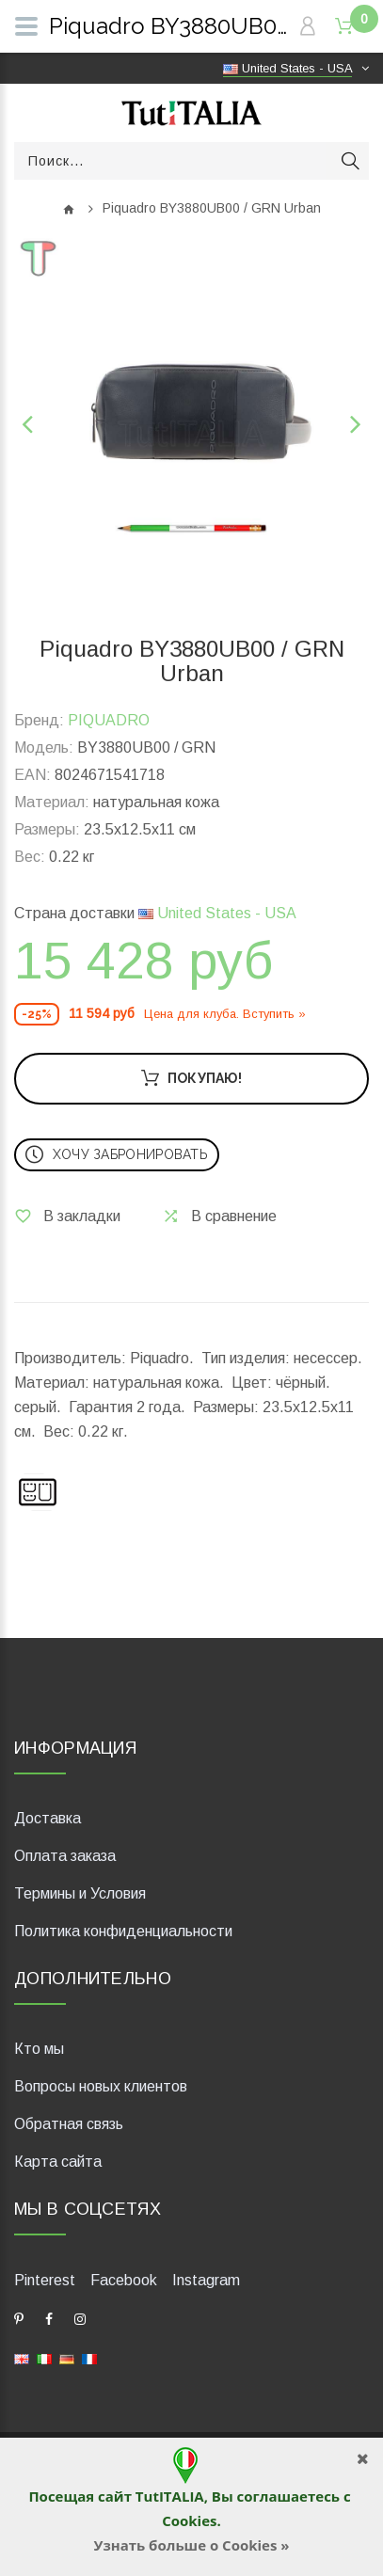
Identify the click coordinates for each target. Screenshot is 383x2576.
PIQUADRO (109, 720)
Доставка (47, 1818)
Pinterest (44, 2280)
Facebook (123, 2280)
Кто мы (39, 2049)
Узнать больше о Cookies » (191, 2545)
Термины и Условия (80, 1893)
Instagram (206, 2280)
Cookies (189, 2520)
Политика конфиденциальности (123, 1931)
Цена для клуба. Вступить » (225, 1014)
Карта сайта (58, 2162)
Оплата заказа (65, 1856)
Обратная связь (68, 2124)
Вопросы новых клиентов (100, 2086)
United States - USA (217, 913)
